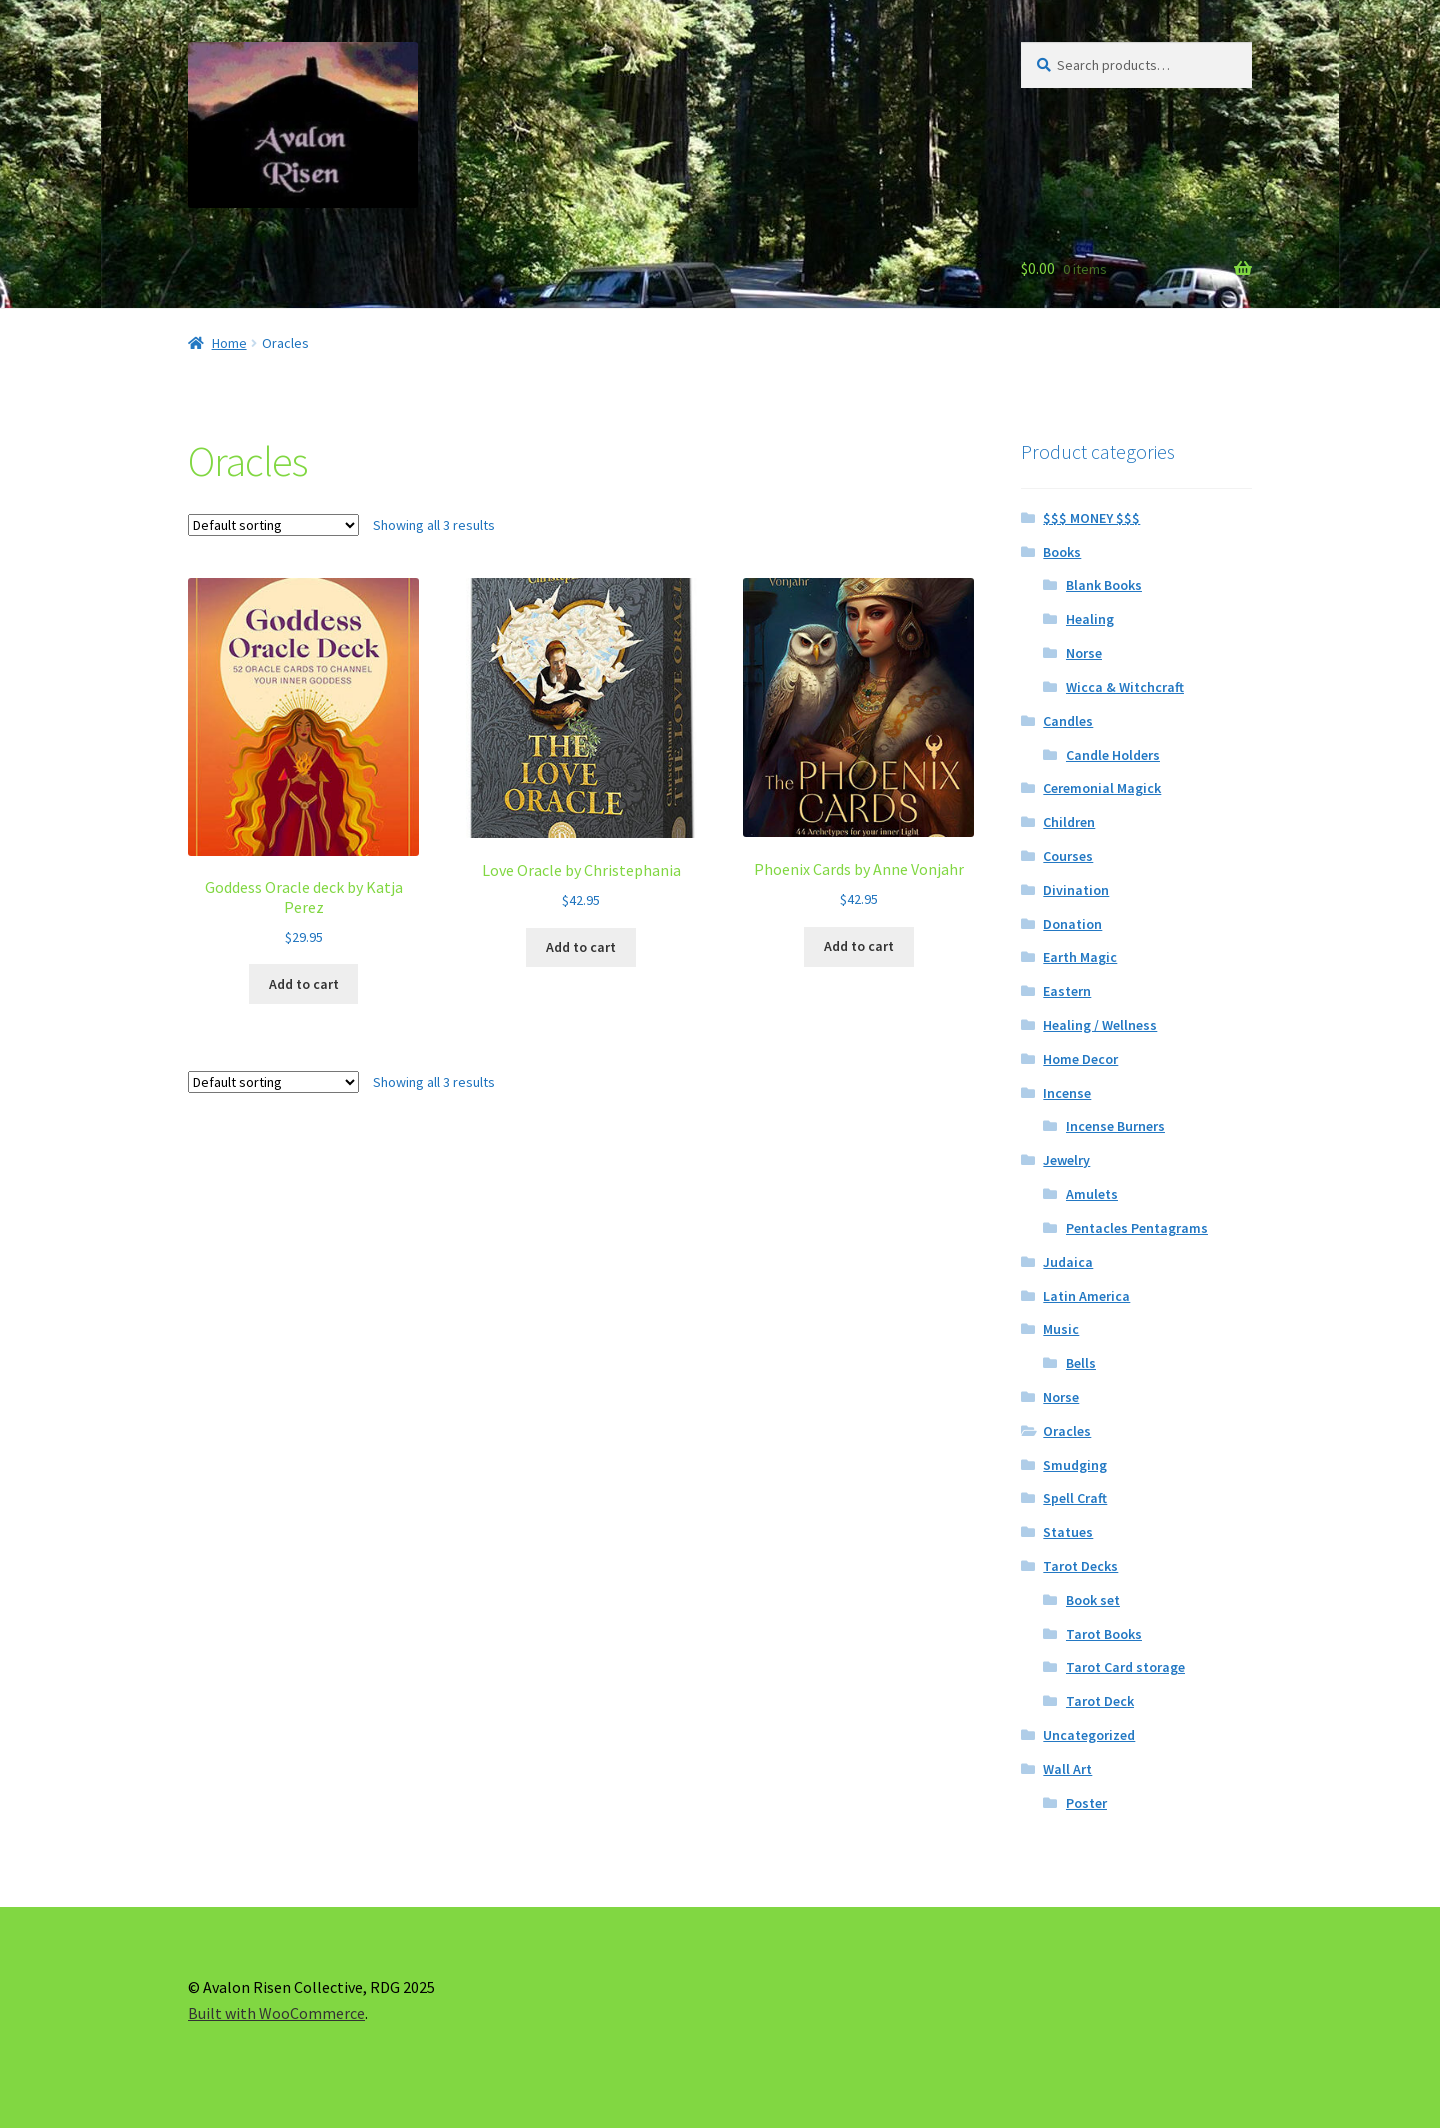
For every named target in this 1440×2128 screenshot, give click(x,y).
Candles (1068, 721)
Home (229, 343)
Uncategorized (1089, 1735)
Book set (1093, 1600)
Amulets (1092, 1194)
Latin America (1086, 1296)
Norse (1084, 653)
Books (1062, 552)
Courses (1068, 856)
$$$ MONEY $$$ (1091, 518)
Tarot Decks (1080, 1566)
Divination (1076, 890)
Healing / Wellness (1100, 1025)
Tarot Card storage (1125, 1667)
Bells (1081, 1363)
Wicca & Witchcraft (1125, 687)
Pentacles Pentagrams (1137, 1228)
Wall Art (1067, 1769)
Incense (1067, 1093)
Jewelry (1066, 1160)
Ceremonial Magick (1102, 788)
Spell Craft (1075, 1498)
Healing (1090, 619)
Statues (1068, 1532)
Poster (1086, 1803)
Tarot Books (1104, 1634)
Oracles (1067, 1431)
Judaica (1068, 1262)
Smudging (1075, 1465)
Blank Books (1104, 585)
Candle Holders (1113, 755)
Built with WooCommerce (276, 2013)
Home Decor (1080, 1059)
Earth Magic (1080, 957)
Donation (1072, 924)
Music (1061, 1329)
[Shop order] (273, 525)
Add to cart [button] (304, 984)
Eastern (1067, 991)
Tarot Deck (1100, 1701)
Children (1069, 822)
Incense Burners (1115, 1126)
